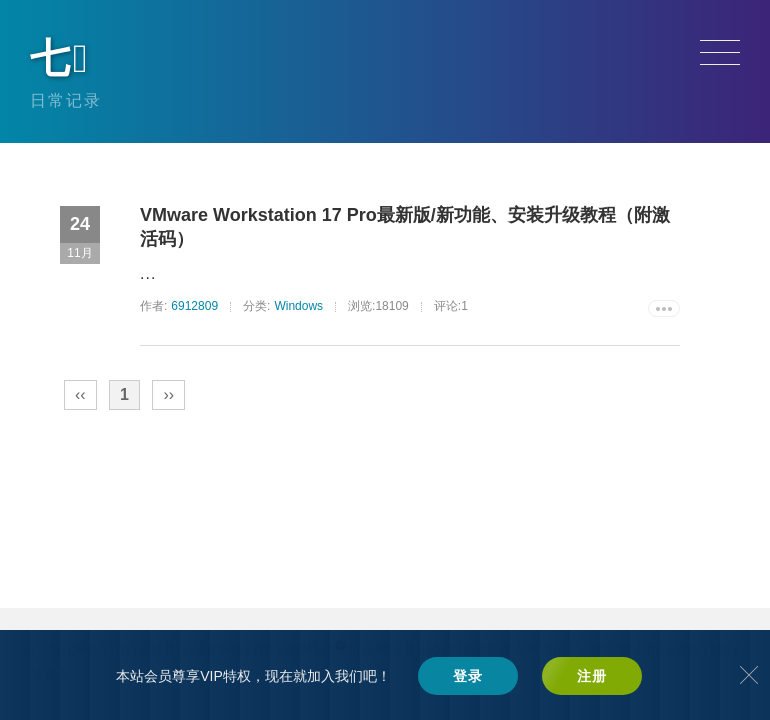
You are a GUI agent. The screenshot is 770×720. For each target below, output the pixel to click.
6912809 (194, 306)
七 (60, 58)
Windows (298, 306)
